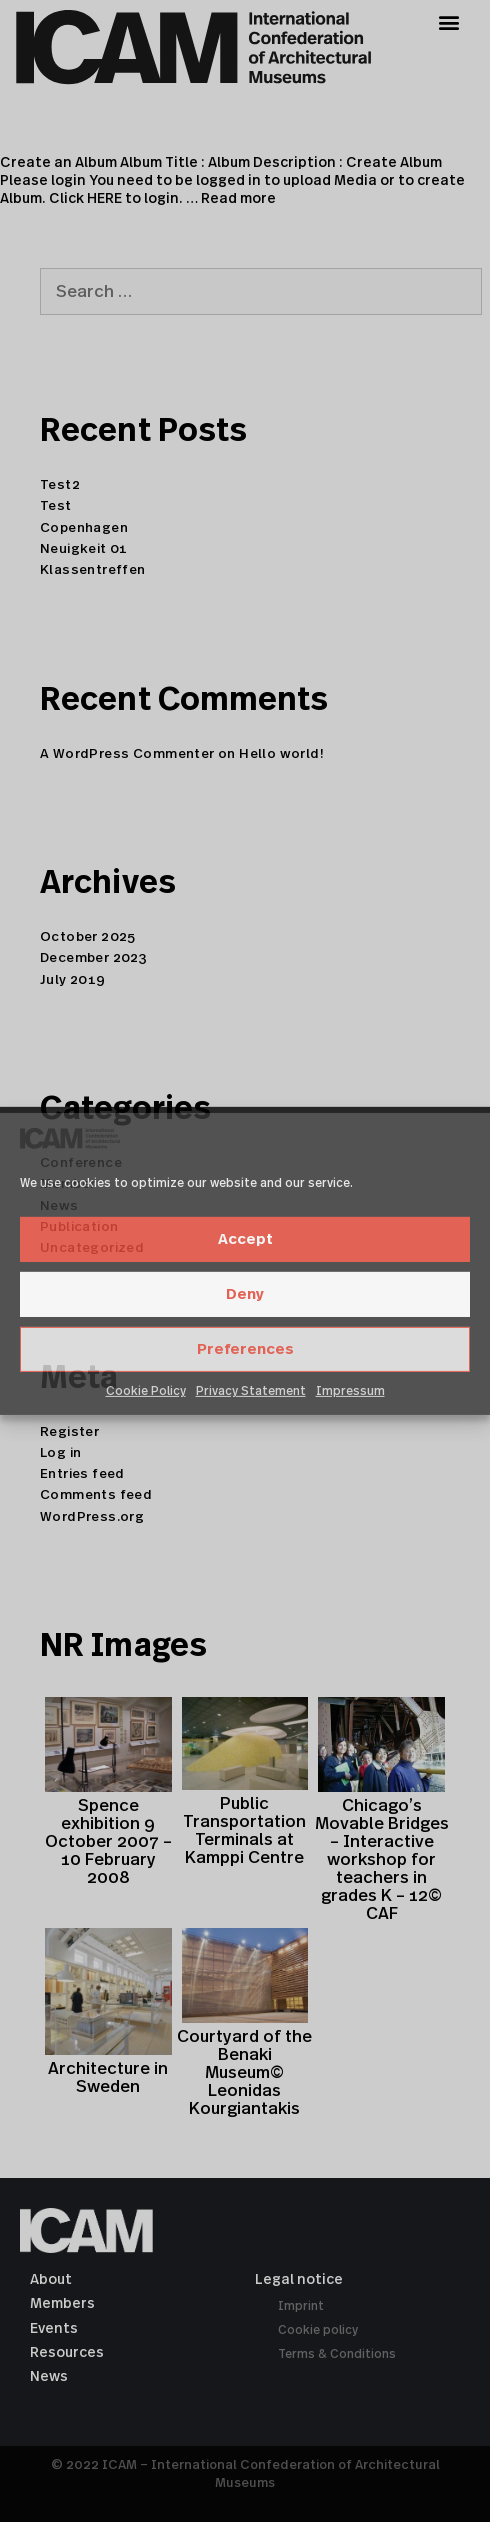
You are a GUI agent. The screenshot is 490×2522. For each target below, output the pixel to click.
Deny (245, 1294)
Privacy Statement (251, 1391)
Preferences (245, 1349)
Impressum (350, 1391)
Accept (245, 1239)
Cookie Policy (146, 1391)
